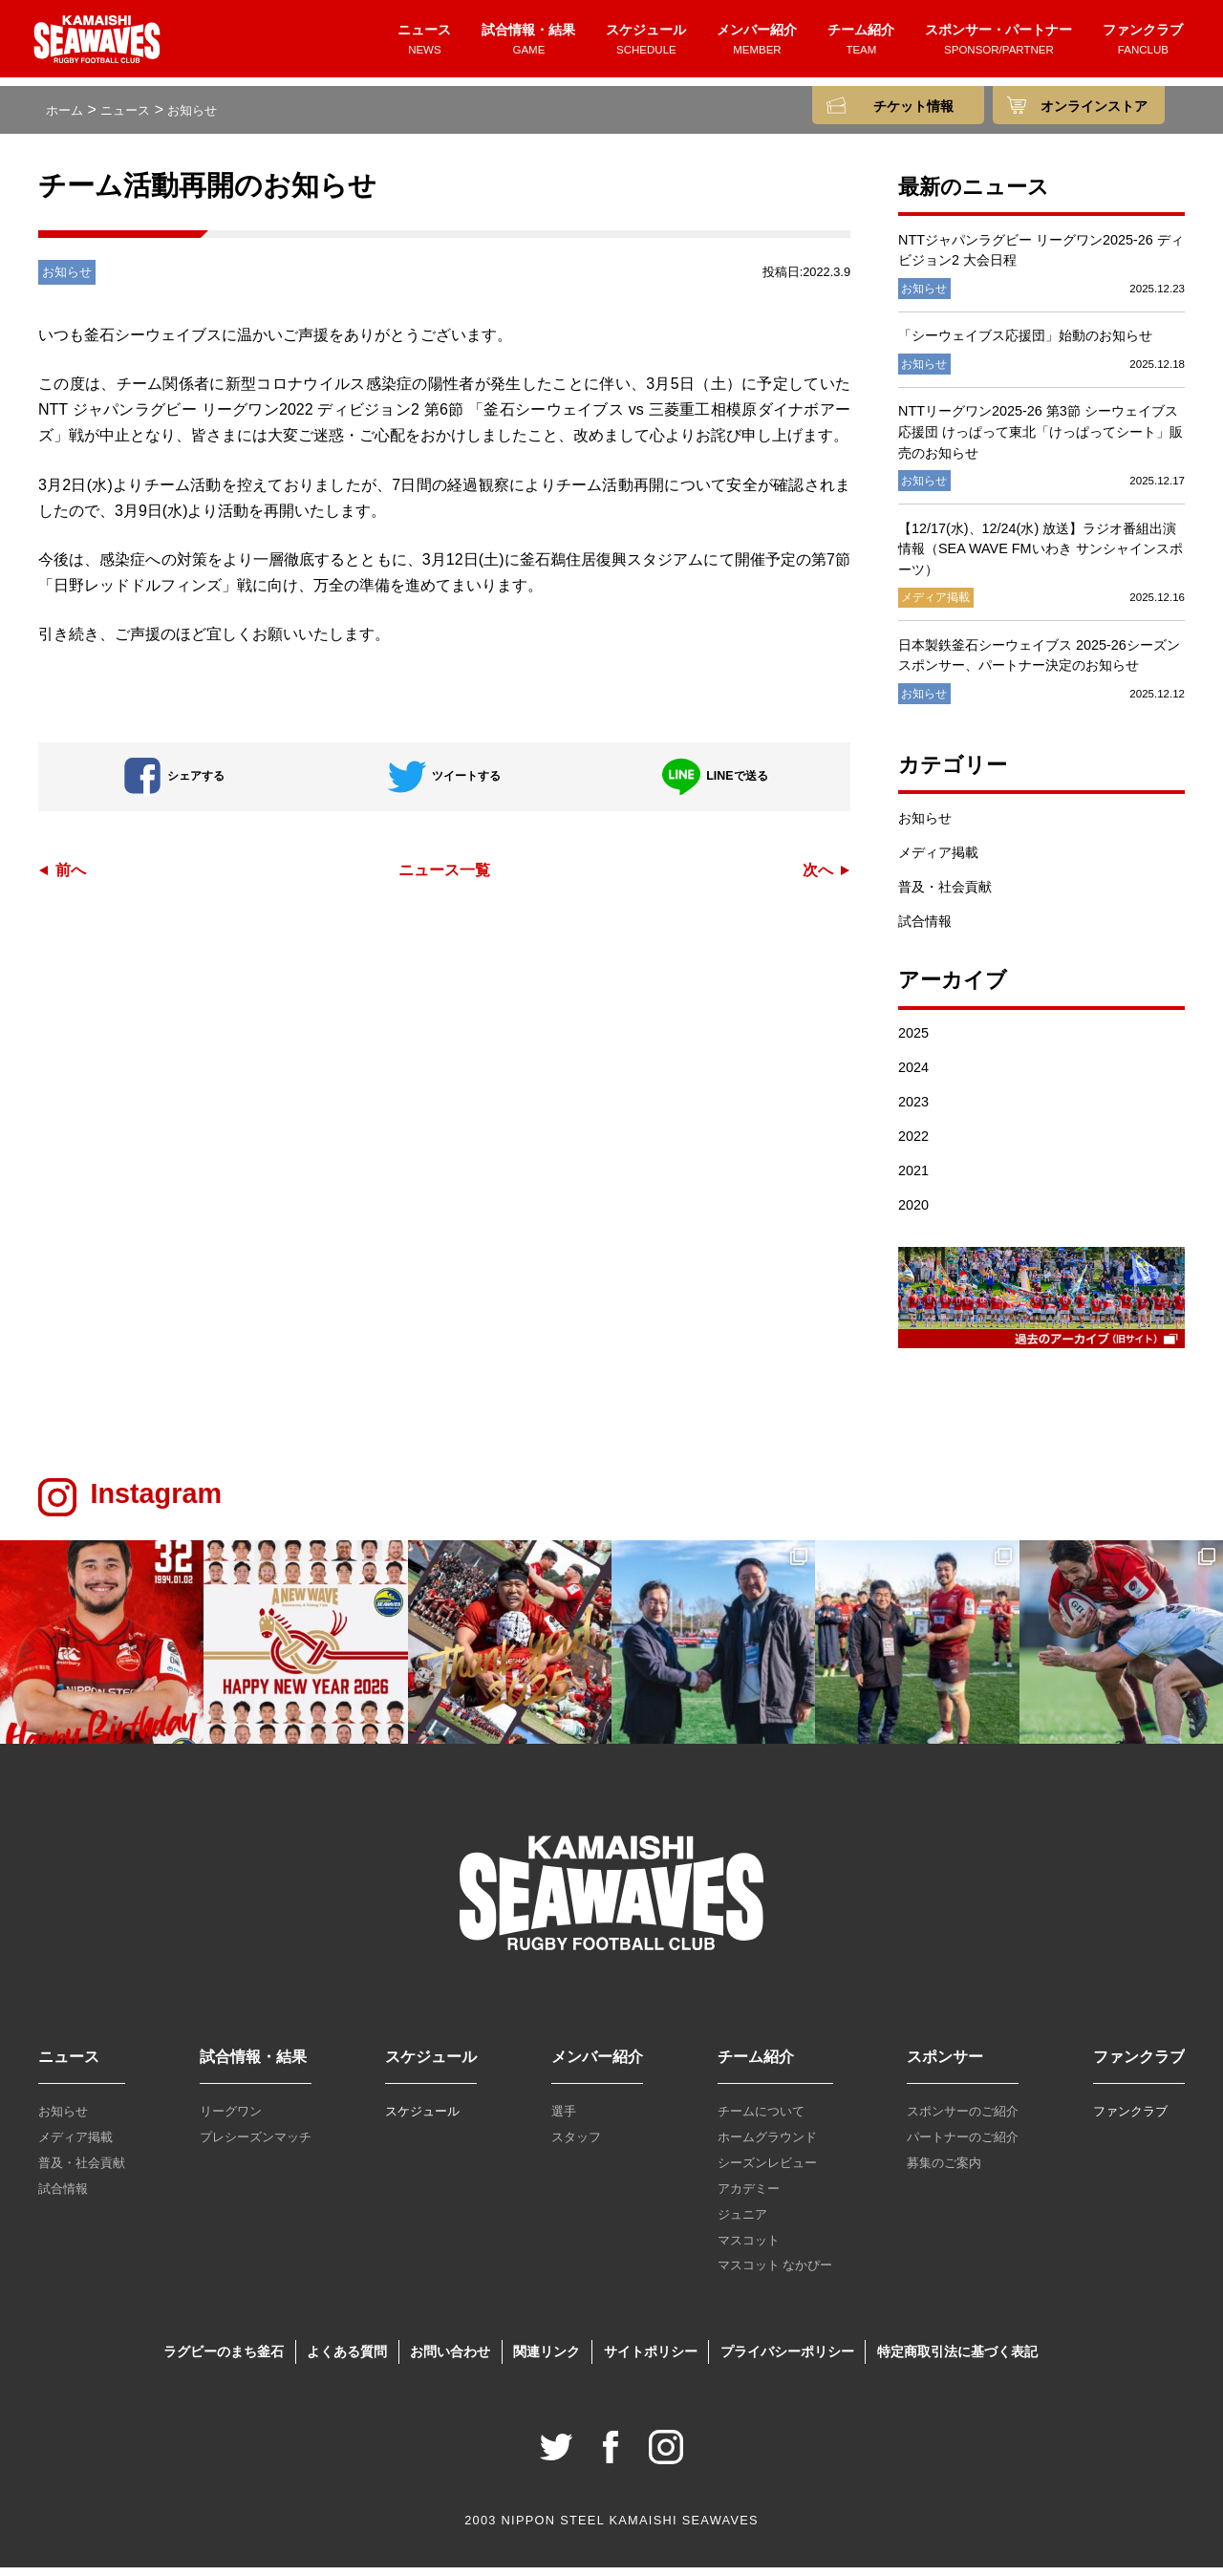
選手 (563, 2120)
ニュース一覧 (444, 877)
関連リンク (546, 2360)
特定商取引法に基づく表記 (957, 2360)
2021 (913, 1179)
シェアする (174, 784)
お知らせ (925, 826)
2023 (913, 1110)
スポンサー (945, 2065)
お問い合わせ (450, 2360)
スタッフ (576, 2145)
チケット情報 (913, 106)
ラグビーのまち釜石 (223, 2360)
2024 (913, 1076)
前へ (70, 877)
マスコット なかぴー (775, 2273)
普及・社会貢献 (945, 895)
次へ (818, 877)
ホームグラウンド (767, 2145)
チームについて (761, 2120)
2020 (913, 1213)
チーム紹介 (860, 45)
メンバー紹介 (757, 45)
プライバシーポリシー (787, 2360)
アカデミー (749, 2197)
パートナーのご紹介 (963, 2145)
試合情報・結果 (528, 45)
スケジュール (646, 45)
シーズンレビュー (767, 2171)
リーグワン (231, 2120)
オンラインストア (1094, 106)
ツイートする (444, 784)
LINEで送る (715, 784)
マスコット (749, 2248)
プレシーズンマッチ (255, 2145)
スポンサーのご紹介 (963, 2120)
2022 (913, 1144)
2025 (913, 1041)
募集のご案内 (944, 2171)
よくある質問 (347, 2360)
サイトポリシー (650, 2360)
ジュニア (742, 2223)
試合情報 (925, 929)
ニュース (424, 45)
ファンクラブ (1143, 45)
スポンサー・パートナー (998, 45)
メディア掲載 (938, 861)
